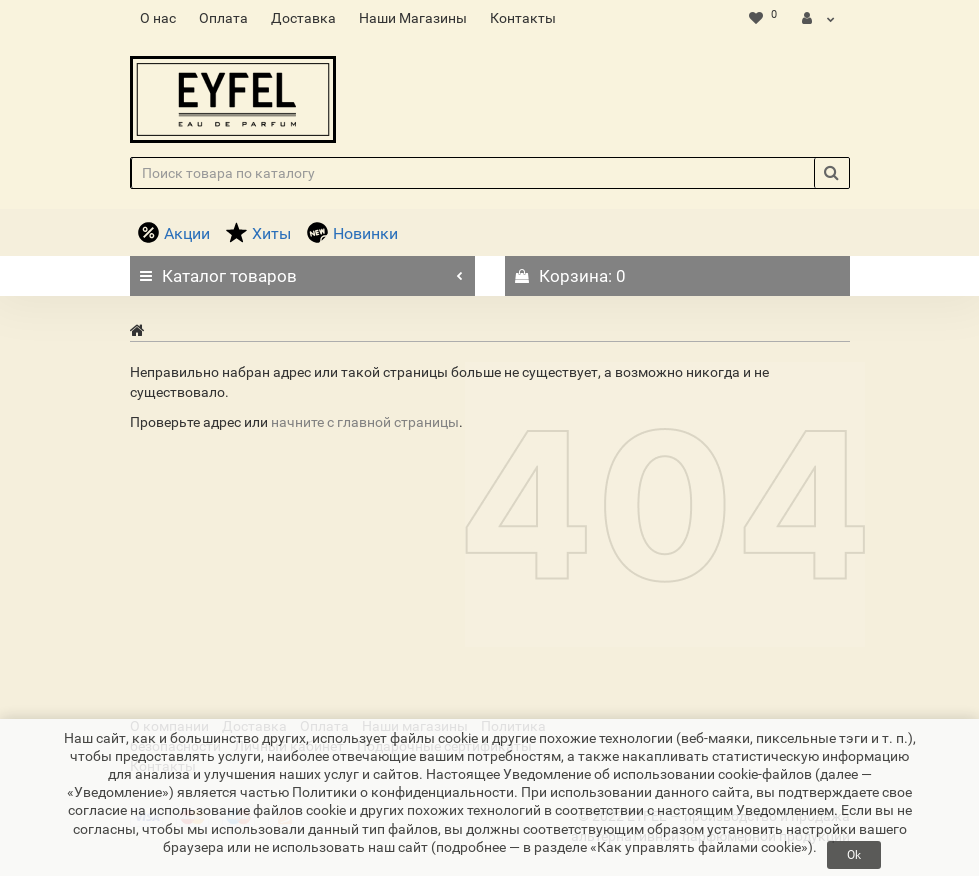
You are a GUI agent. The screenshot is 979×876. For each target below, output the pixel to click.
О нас (158, 18)
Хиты (258, 233)
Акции (174, 233)
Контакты (523, 18)
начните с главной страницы (365, 422)
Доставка (303, 18)
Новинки (352, 233)
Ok (854, 855)
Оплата (223, 18)
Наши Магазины (413, 18)
